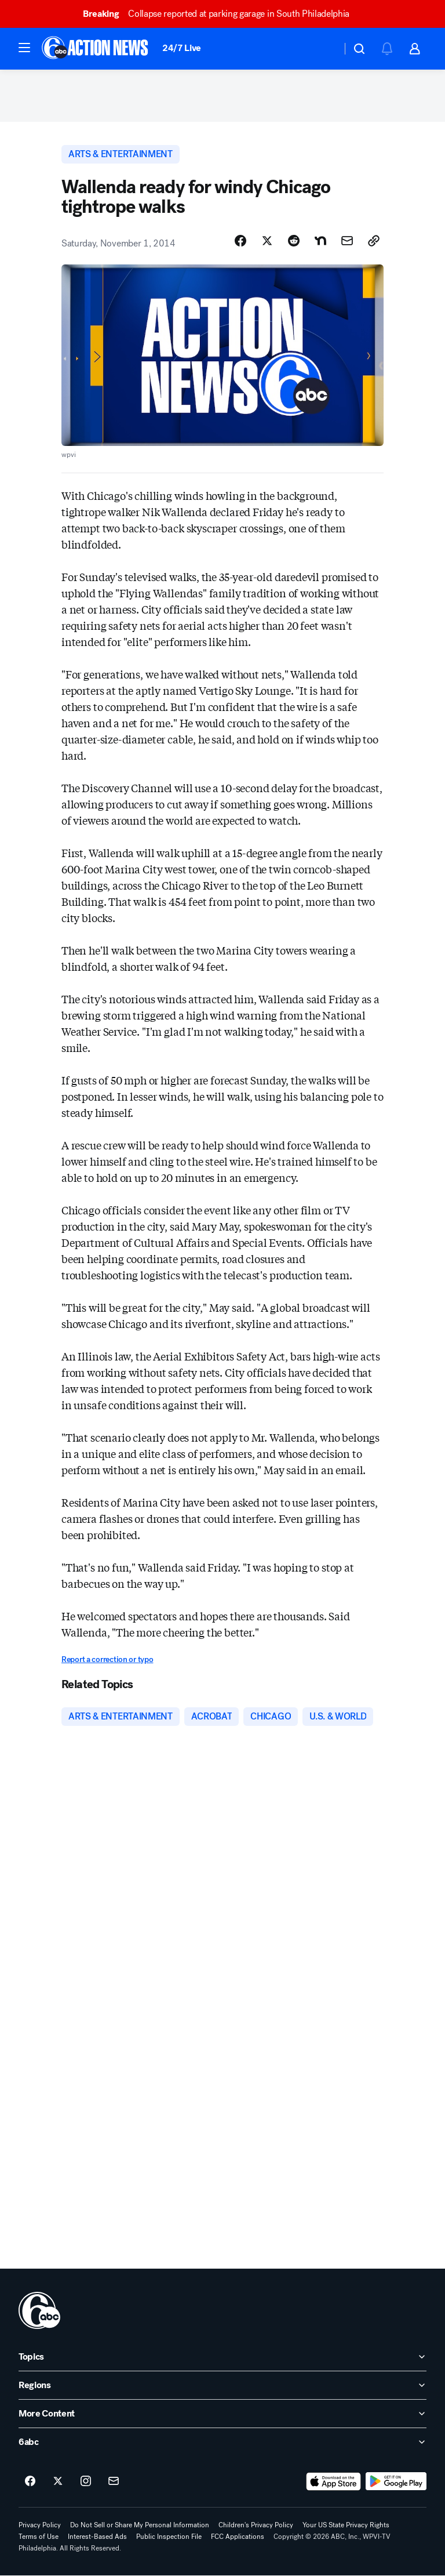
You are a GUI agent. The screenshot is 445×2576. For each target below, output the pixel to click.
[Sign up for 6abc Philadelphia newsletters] (113, 2481)
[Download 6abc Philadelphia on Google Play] (396, 2481)
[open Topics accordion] (222, 2356)
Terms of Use (39, 2536)
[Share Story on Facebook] (240, 241)
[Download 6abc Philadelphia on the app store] (334, 2481)
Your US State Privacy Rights (345, 2524)
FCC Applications (237, 2536)
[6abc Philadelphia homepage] (96, 48)
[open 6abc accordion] (222, 2442)
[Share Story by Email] (347, 241)
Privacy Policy (40, 2524)
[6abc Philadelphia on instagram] (85, 2481)
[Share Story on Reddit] (294, 241)
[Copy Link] (374, 241)
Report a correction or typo (107, 1659)
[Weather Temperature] (323, 48)
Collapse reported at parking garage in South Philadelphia (221, 14)
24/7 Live (181, 48)
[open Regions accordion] (222, 2385)
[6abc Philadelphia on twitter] (58, 2481)
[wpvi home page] (39, 2310)
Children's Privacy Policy (255, 2524)
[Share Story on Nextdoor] (320, 241)
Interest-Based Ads (97, 2536)
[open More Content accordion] (222, 2413)
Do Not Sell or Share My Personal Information (139, 2524)
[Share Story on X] (267, 241)
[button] (24, 47)
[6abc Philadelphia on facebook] (30, 2481)
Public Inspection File (169, 2536)
